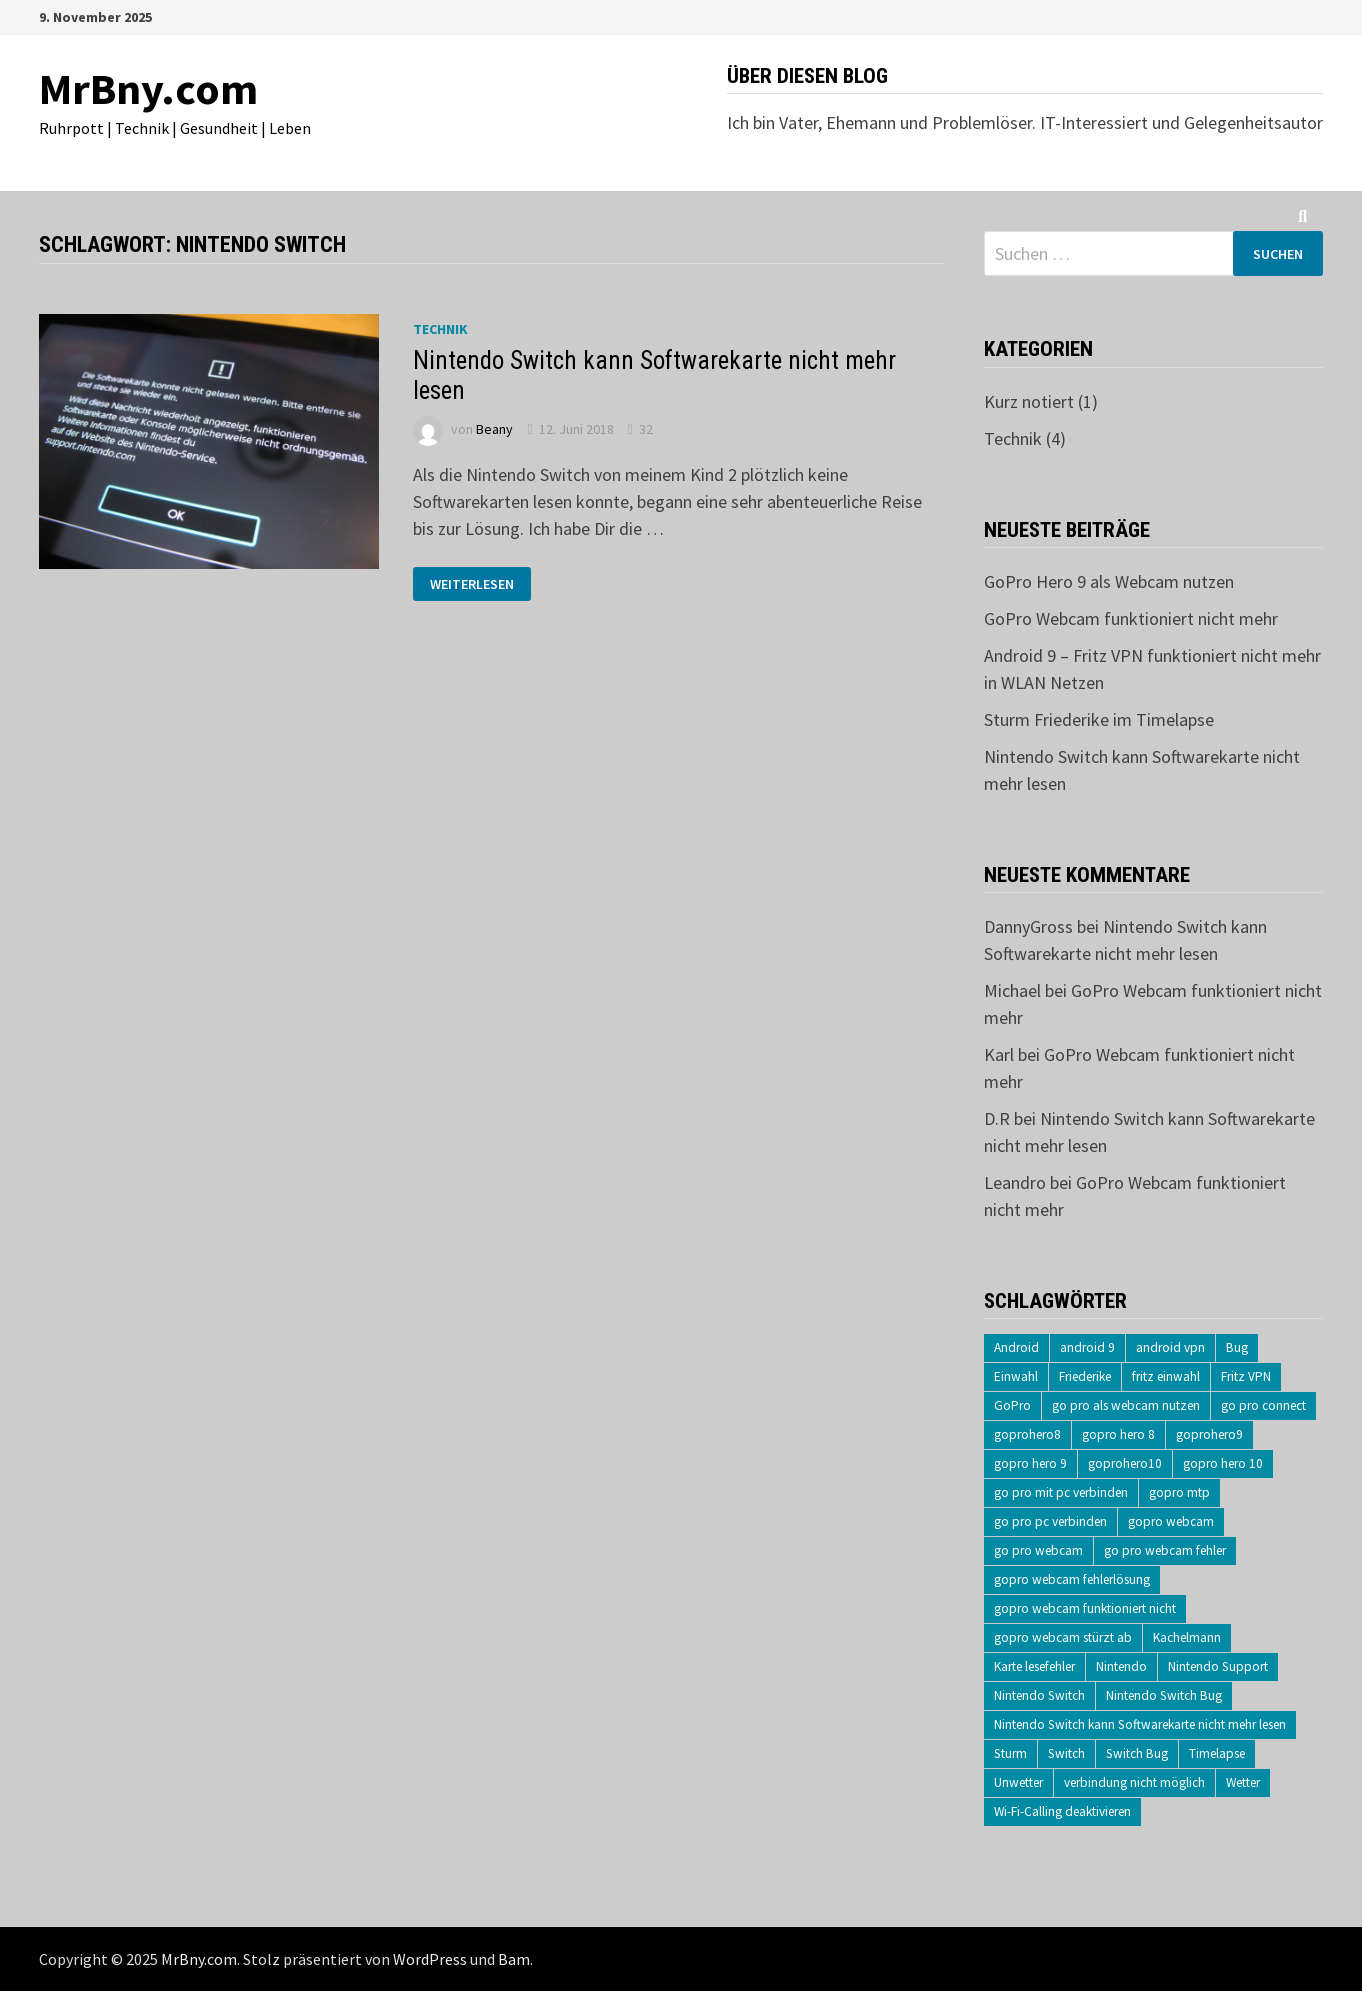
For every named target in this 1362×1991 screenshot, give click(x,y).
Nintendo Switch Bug (1164, 1695)
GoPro (1012, 1405)
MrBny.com (148, 88)
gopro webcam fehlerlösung (1072, 1579)
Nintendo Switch (1039, 1695)
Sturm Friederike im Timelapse (1099, 719)
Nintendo (1121, 1666)
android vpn (1170, 1347)
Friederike (1085, 1376)
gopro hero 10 (1223, 1463)
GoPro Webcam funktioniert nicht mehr (1131, 618)
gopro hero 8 (1118, 1434)
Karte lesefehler (1034, 1666)
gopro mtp (1179, 1492)
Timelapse (1217, 1753)
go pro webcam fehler (1165, 1550)
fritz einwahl (1166, 1376)
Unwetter (1018, 1782)
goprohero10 (1125, 1463)
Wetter (1243, 1782)
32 (646, 429)
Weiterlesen (480, 584)
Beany (494, 429)
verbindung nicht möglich (1134, 1782)
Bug (1237, 1347)
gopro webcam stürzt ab (1063, 1637)
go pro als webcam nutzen (1126, 1405)
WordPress (430, 1959)
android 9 (1087, 1347)
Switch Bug (1137, 1753)
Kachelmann (1187, 1637)
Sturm (1010, 1753)
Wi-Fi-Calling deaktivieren (1062, 1811)
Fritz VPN (1246, 1376)
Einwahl (1016, 1376)
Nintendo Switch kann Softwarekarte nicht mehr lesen (1140, 1724)
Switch (1066, 1753)
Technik (440, 329)
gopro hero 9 (1030, 1463)
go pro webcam (1038, 1550)
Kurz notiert (1029, 401)
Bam (514, 1959)
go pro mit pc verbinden (1061, 1492)
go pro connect (1263, 1405)
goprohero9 (1209, 1434)
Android (1016, 1347)
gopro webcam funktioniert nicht (1085, 1608)
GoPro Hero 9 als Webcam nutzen (1109, 581)
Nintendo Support (1218, 1666)
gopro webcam (1171, 1521)
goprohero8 (1027, 1434)
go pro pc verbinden (1050, 1521)
